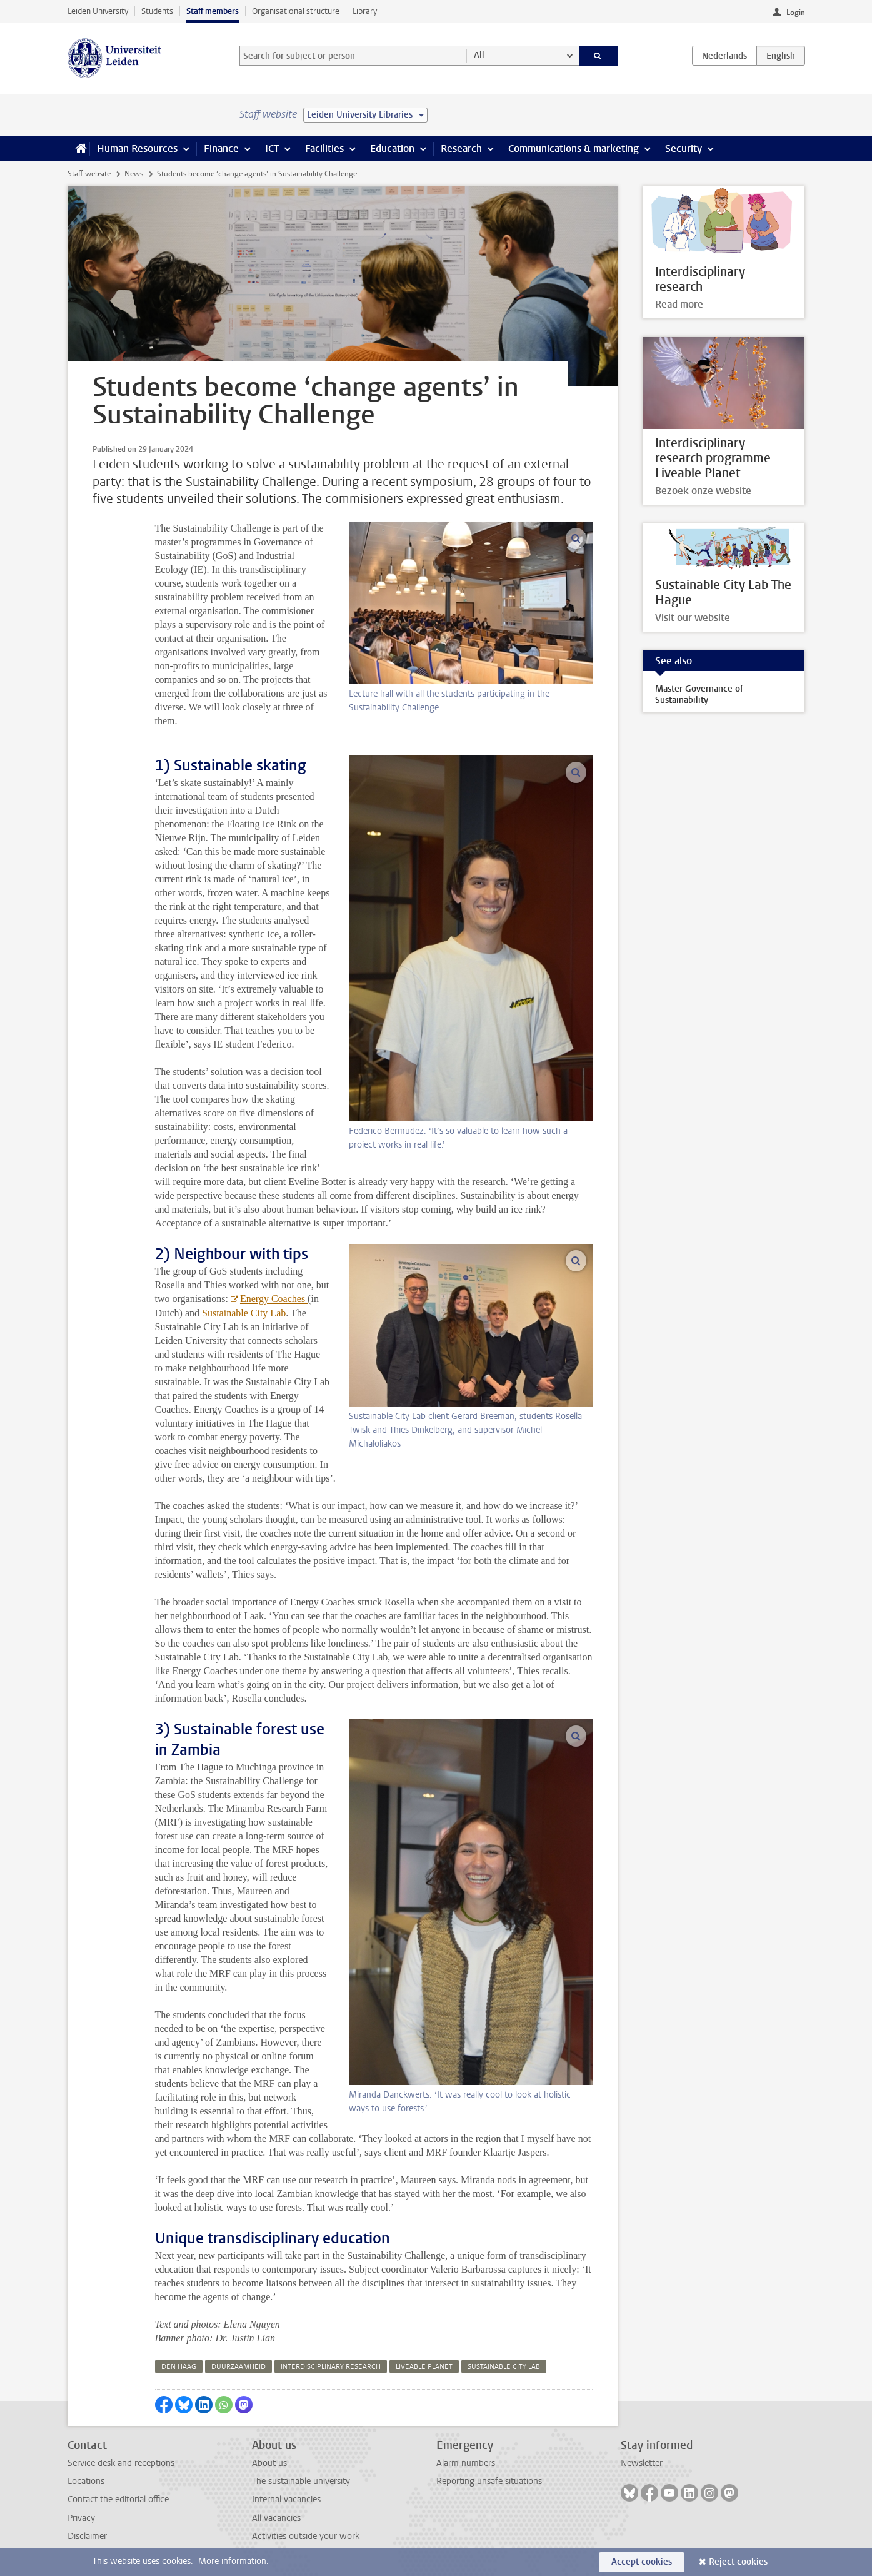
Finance (221, 148)
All (479, 55)
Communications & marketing (573, 148)
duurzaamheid (238, 2366)
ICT (272, 148)
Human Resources (137, 148)
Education (392, 148)
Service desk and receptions (121, 2463)
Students (157, 11)
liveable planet (424, 2366)
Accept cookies (641, 2562)
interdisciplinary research (331, 2366)
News (133, 174)
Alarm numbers (465, 2463)
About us (269, 2463)
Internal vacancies (286, 2499)
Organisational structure (295, 11)
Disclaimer (87, 2536)
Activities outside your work (305, 2536)
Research (461, 148)
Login (795, 13)
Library (365, 11)
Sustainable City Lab (242, 1313)
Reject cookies (738, 2562)
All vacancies (276, 2518)
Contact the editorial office (118, 2499)
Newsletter (642, 2463)
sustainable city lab (504, 2366)
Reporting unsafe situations (489, 2481)
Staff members (212, 11)
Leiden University (98, 11)
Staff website (89, 174)
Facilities (324, 148)
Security (683, 148)
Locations (86, 2481)
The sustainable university (301, 2481)
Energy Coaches (274, 1298)
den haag (178, 2366)
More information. (233, 2561)
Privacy (81, 2518)
